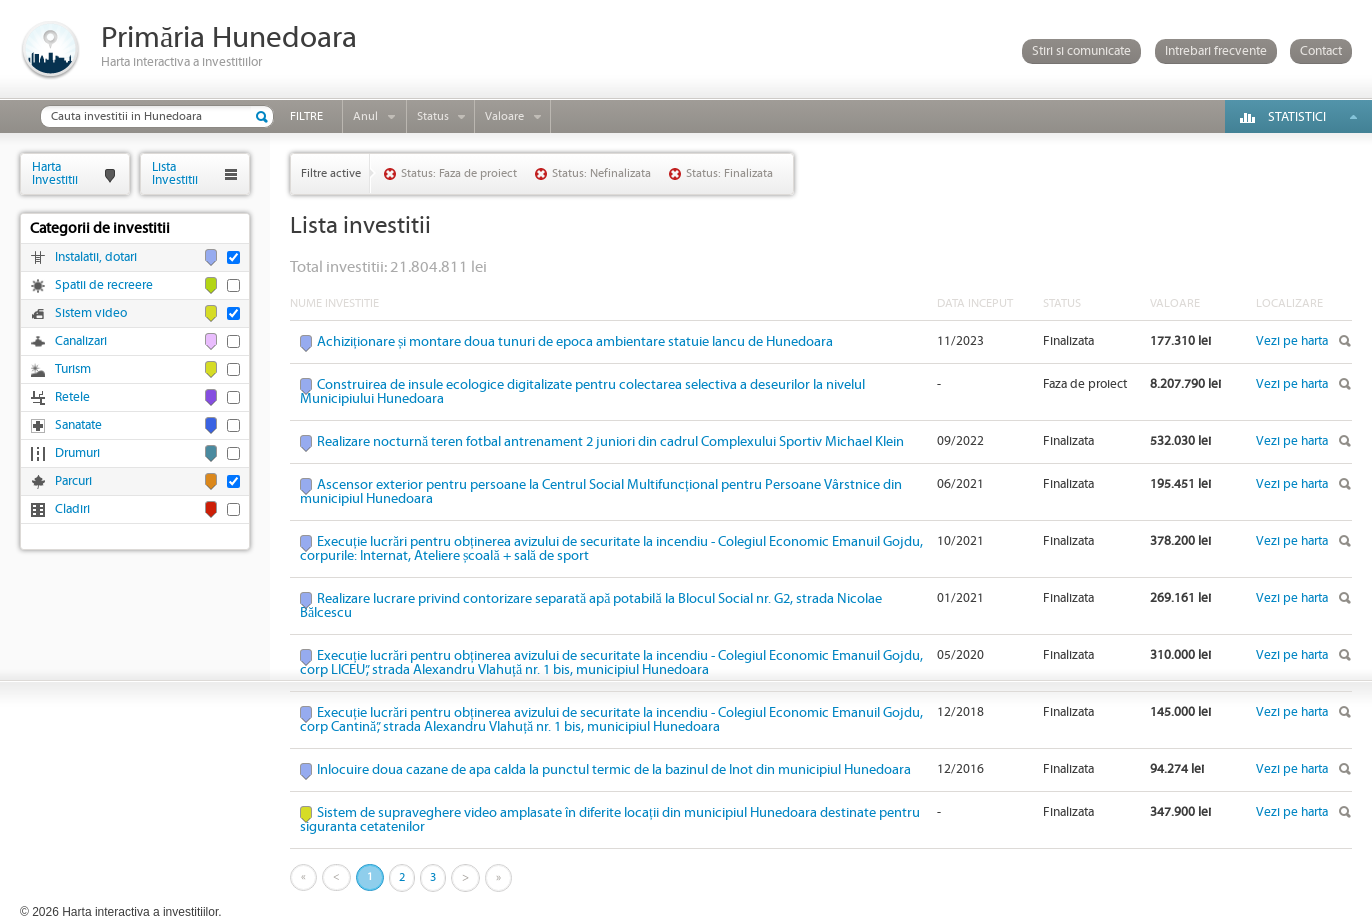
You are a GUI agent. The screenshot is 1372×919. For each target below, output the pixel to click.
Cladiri (72, 509)
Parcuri (73, 481)
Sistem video (91, 313)
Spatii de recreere (104, 285)
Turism (73, 369)
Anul (365, 116)
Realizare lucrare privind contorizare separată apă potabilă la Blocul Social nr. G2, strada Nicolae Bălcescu (591, 606)
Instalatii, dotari (96, 257)
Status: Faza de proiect (459, 173)
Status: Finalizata (729, 173)
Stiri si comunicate (1081, 51)
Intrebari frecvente (1216, 51)
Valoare (504, 116)
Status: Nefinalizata (601, 173)
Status (433, 116)
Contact (1321, 51)
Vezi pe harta (1292, 341)
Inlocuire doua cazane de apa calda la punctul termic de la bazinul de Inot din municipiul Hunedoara (614, 770)
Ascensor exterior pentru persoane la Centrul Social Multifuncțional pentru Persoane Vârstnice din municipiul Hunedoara (601, 492)
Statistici (1297, 117)
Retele (72, 397)
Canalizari (81, 341)
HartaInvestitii (55, 173)
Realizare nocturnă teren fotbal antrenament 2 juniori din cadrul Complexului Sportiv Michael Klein (610, 442)
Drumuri (77, 453)
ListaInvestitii (175, 173)
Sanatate (78, 425)
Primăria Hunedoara (229, 38)
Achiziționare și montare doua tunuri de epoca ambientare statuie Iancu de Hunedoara (575, 342)
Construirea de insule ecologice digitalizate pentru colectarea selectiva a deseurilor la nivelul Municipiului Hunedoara (582, 392)
